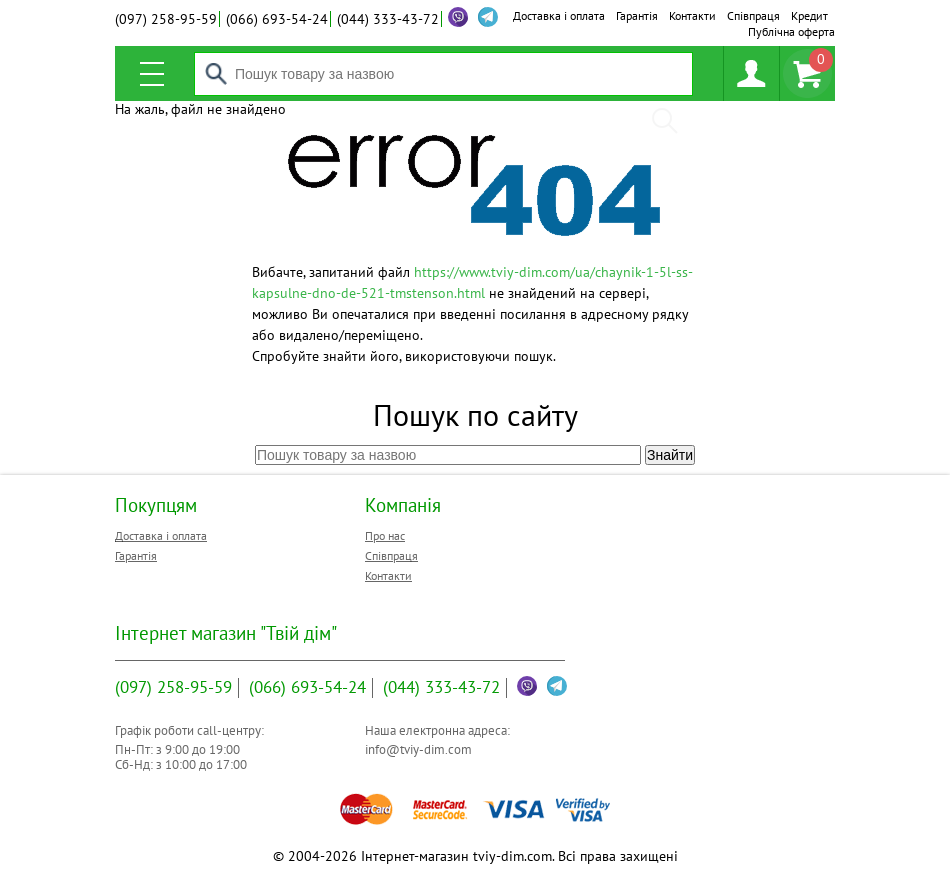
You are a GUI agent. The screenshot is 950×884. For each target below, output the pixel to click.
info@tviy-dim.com (418, 749)
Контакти (692, 15)
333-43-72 (388, 19)
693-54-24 (277, 19)
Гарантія (637, 15)
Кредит (809, 15)
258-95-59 (166, 19)
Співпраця (753, 15)
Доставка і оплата (559, 15)
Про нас (385, 535)
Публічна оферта (791, 31)
